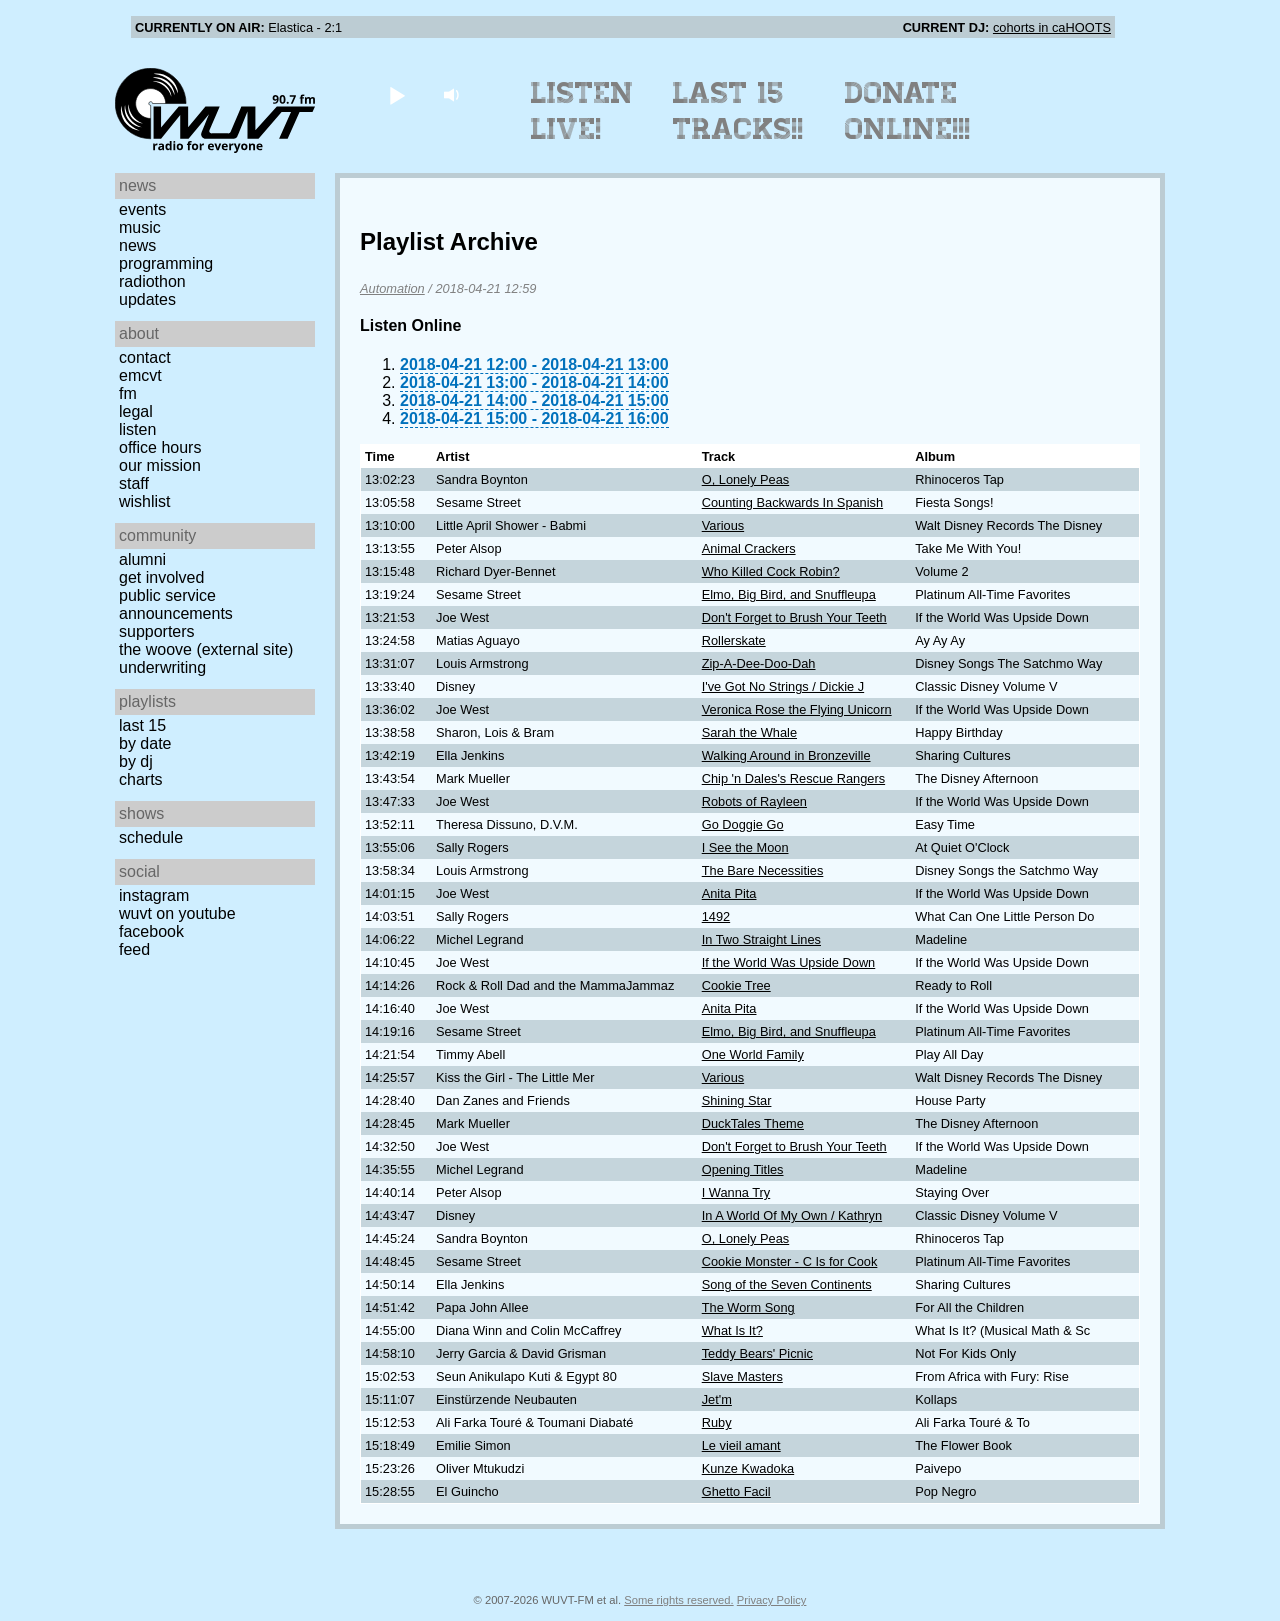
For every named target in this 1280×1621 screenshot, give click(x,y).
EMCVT (140, 375)
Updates (147, 299)
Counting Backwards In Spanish (792, 502)
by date (145, 743)
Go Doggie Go (743, 824)
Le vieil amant (741, 1445)
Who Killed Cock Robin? (771, 571)
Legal (136, 411)
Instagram (154, 895)
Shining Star (737, 1100)
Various (723, 525)
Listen (137, 429)
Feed (134, 949)
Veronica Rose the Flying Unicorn (797, 709)
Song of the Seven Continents (787, 1284)
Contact (145, 357)
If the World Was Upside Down (789, 962)
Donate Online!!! (908, 111)
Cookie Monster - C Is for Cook (790, 1261)
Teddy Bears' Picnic (757, 1353)
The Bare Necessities (763, 870)
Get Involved (161, 577)
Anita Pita (729, 893)
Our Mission (160, 465)
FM (128, 393)
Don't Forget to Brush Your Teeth (794, 617)
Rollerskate (734, 640)
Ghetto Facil (736, 1491)
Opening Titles (743, 1169)
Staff (134, 483)
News (137, 245)
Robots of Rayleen (754, 801)
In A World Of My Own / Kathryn (792, 1215)
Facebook (151, 931)
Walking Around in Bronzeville (786, 755)
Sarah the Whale (749, 732)
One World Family (753, 1054)
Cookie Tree (736, 985)
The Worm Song (748, 1307)
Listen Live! (582, 111)
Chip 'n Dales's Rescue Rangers (793, 778)
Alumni (142, 559)
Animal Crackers (749, 548)
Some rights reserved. (678, 1600)
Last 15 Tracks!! (738, 111)
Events (142, 209)
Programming (166, 263)
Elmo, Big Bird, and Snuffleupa (789, 594)
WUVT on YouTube (177, 913)
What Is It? (732, 1330)
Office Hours (160, 447)
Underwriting (162, 667)
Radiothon (152, 281)
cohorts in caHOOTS (1052, 27)
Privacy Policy (772, 1600)
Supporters (157, 631)
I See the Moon (745, 847)
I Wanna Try (736, 1192)
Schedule (151, 837)
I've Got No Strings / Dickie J (783, 686)
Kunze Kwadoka (748, 1468)
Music (140, 227)
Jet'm (717, 1399)
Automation (392, 288)
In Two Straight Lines (761, 939)
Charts (141, 779)
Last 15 (142, 725)
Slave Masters (742, 1376)
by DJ (136, 761)
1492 (716, 916)
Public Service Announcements (176, 604)
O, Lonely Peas (746, 479)
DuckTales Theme (753, 1123)
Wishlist (145, 501)
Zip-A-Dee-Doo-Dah (759, 663)
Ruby (717, 1422)
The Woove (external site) (206, 649)
